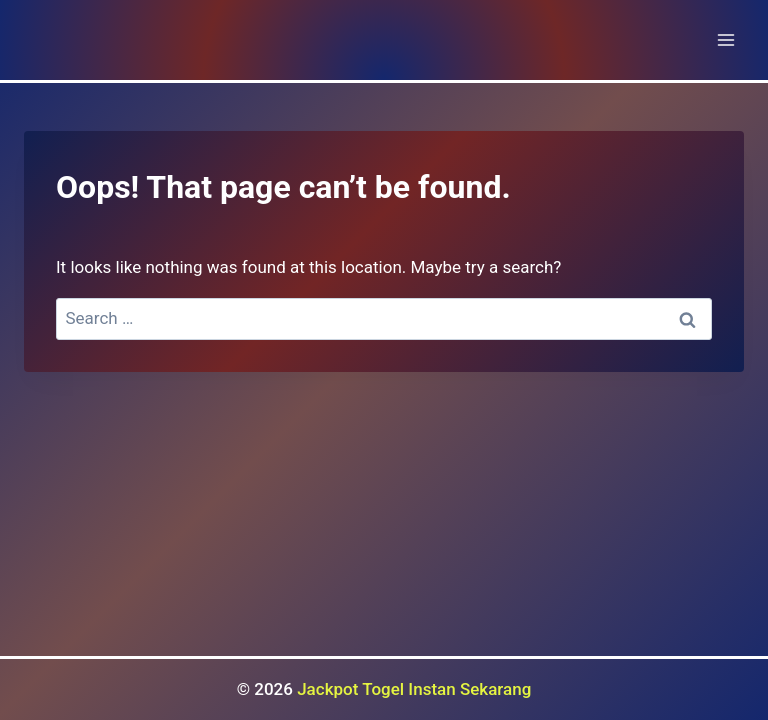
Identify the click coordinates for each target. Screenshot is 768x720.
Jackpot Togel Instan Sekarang (414, 689)
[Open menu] (725, 39)
